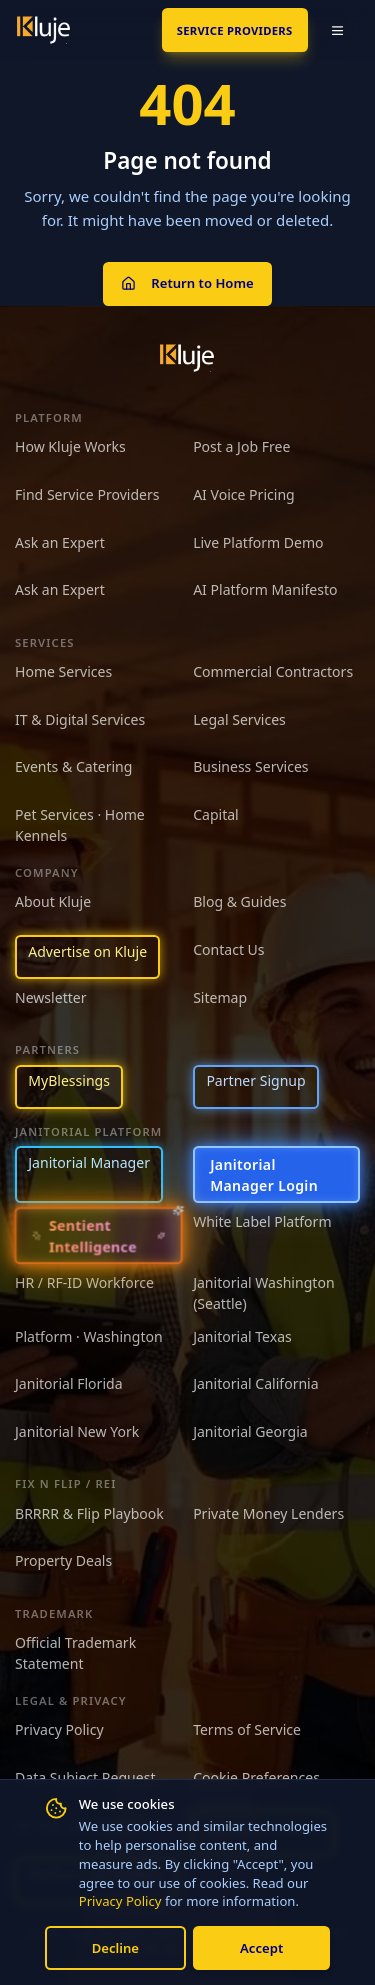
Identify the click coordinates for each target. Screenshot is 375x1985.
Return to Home (187, 283)
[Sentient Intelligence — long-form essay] (99, 1236)
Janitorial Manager (89, 1162)
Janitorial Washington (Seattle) (263, 1293)
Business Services (250, 766)
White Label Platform (262, 1221)
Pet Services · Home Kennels (80, 825)
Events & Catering (73, 766)
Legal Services (239, 719)
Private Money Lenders (268, 1513)
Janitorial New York (77, 1431)
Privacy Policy (120, 1901)
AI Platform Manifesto (265, 589)
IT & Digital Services (80, 719)
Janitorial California (256, 1383)
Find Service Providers (87, 494)
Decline (115, 1948)
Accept (261, 1948)
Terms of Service (247, 1729)
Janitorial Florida (69, 1383)
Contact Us (228, 949)
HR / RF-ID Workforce (84, 1282)
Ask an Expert (60, 542)
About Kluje (53, 901)
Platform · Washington (89, 1336)
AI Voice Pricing (244, 494)
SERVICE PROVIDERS (235, 30)
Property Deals (63, 1560)
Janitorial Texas (242, 1336)
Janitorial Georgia (250, 1431)
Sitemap (220, 997)
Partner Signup (255, 1080)
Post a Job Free (241, 446)
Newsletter (51, 997)
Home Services (63, 671)
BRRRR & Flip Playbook (89, 1513)
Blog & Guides (239, 901)
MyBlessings (69, 1080)
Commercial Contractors (273, 671)
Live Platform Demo (258, 542)
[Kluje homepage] (187, 358)
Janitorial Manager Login (264, 1175)
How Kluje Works (70, 446)
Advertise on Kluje (87, 951)
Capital (216, 814)
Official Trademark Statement (75, 1653)
